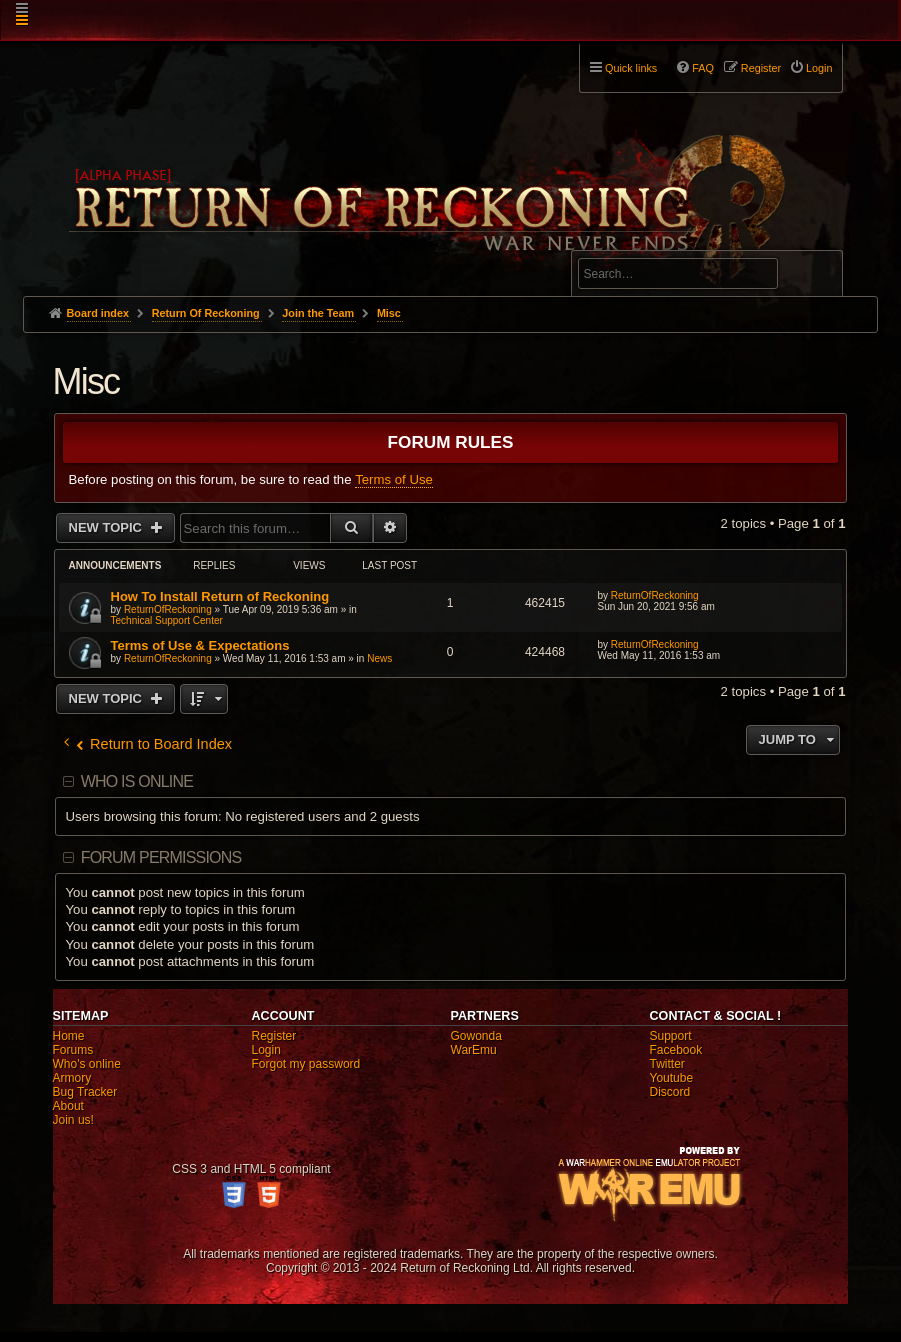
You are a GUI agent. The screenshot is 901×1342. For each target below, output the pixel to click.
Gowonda (476, 1036)
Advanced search (640, 241)
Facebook (675, 1050)
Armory (72, 1078)
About (68, 1106)
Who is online (137, 781)
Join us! (73, 1120)
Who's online (87, 1064)
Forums (73, 1050)
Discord (669, 1092)
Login (266, 1050)
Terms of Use (394, 479)
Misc (86, 381)
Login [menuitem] (819, 68)
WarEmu (474, 1050)
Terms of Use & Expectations (200, 645)
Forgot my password (306, 1064)
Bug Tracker (85, 1092)
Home (69, 1036)
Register (274, 1036)
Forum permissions (161, 857)
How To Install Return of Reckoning (220, 596)
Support (670, 1036)
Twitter (666, 1064)
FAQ (703, 68)
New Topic (107, 527)
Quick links (631, 68)
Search (816, 277)
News (379, 658)
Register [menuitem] (761, 68)
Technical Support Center (167, 620)
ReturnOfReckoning (168, 609)
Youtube (671, 1078)
